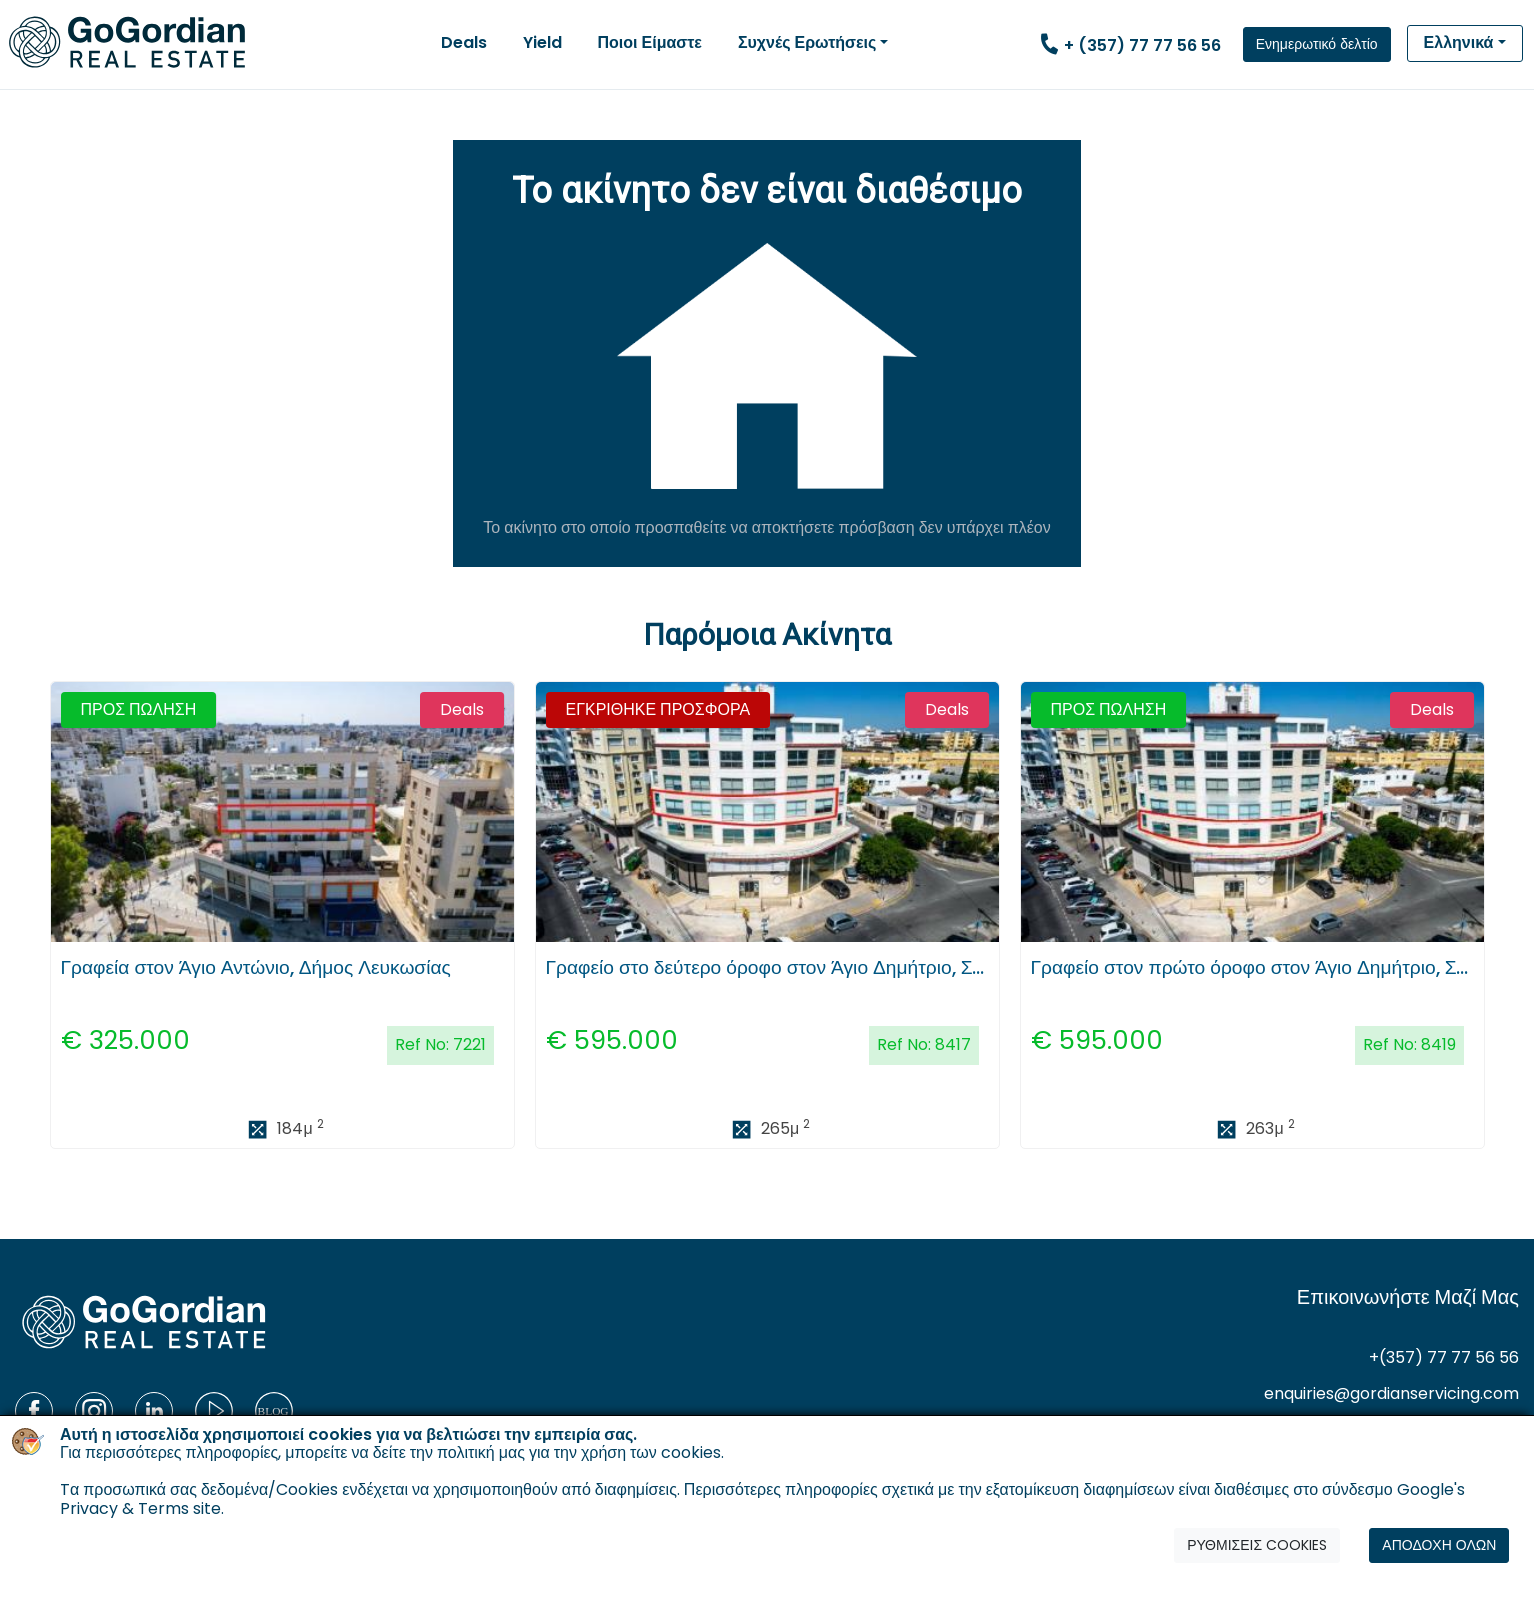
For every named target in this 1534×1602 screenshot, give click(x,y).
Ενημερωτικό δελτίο (1317, 44)
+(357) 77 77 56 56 (1444, 1357)
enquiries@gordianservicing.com (1391, 1393)
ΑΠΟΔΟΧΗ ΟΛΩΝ (1439, 1547)
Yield (542, 42)
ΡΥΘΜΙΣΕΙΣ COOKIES (1257, 1547)
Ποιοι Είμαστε (650, 42)
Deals (464, 42)
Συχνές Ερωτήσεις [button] (807, 42)
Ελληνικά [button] (1459, 42)
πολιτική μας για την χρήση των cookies (579, 1454)
